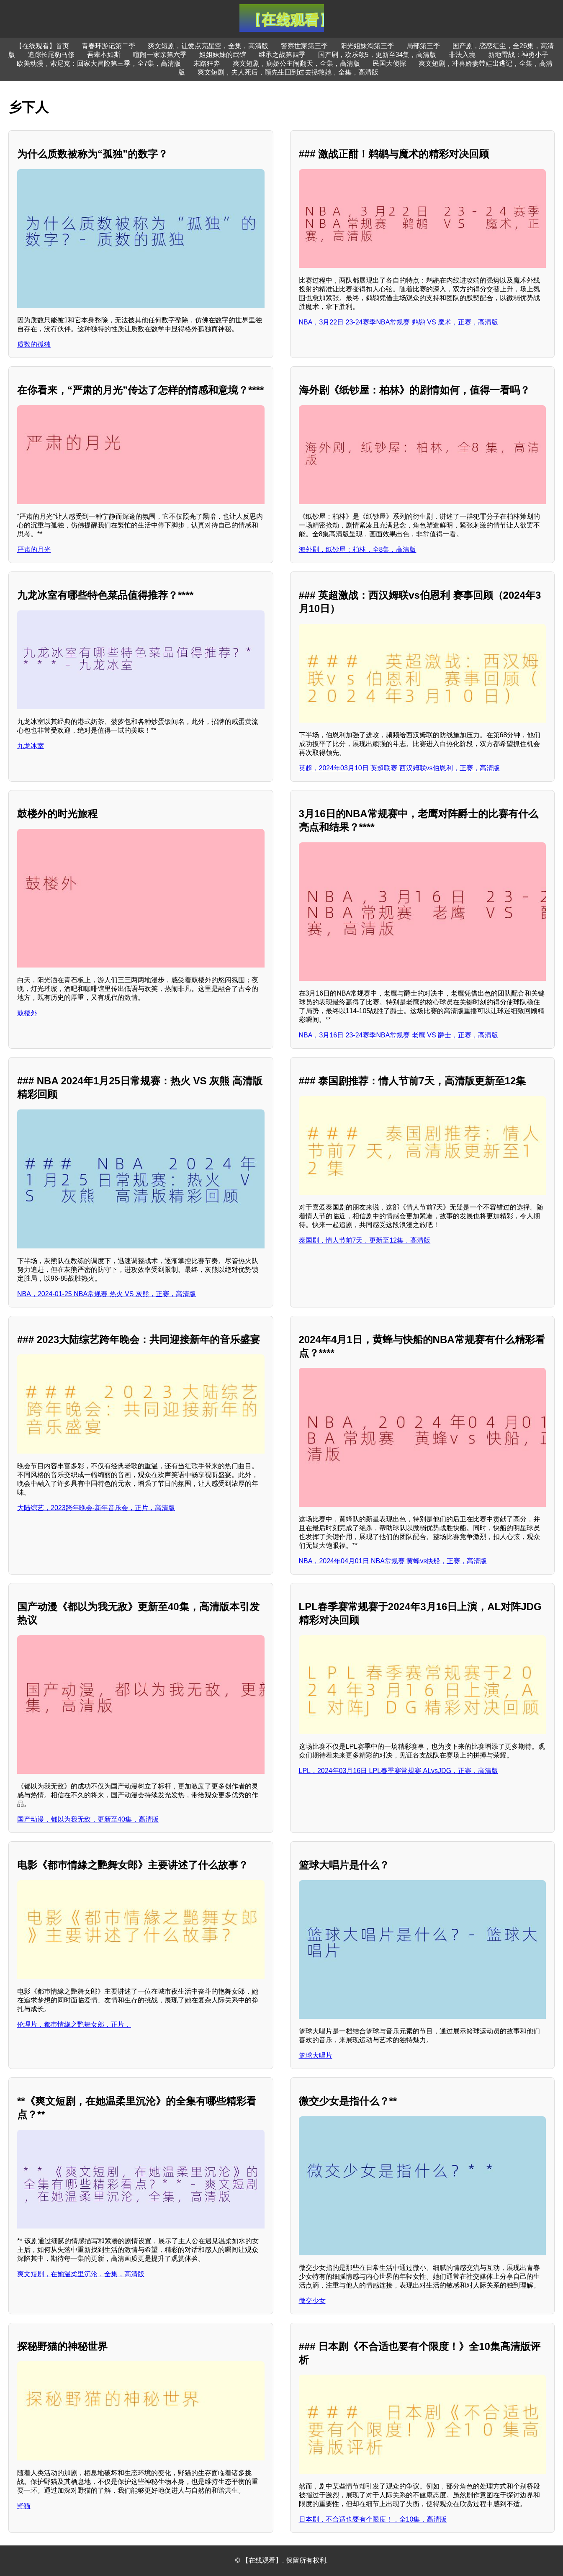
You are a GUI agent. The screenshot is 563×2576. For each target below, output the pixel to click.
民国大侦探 (389, 63)
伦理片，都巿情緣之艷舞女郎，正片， (74, 2024)
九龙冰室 (30, 745)
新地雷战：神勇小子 (518, 54)
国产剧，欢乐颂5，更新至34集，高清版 (377, 54)
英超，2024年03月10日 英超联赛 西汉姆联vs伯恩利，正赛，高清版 (399, 768)
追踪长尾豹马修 (51, 54)
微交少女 (312, 2300)
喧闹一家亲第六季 (160, 54)
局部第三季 (423, 45)
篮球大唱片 (315, 2055)
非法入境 (462, 54)
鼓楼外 (27, 1013)
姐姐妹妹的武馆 (222, 54)
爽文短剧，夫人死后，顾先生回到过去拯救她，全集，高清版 (288, 72)
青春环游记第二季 (108, 45)
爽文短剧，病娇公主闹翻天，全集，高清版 (296, 63)
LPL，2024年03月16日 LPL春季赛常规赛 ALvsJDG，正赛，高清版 (399, 1770)
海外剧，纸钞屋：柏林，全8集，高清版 (357, 549)
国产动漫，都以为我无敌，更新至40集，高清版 (88, 1819)
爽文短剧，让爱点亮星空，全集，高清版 (208, 45)
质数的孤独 (34, 344)
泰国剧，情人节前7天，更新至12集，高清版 (365, 1240)
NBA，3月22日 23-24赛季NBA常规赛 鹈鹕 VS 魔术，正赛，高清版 (399, 322)
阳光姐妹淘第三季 (367, 45)
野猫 (24, 2505)
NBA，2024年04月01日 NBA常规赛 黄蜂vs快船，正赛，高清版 (393, 1561)
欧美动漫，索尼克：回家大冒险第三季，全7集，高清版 (99, 63)
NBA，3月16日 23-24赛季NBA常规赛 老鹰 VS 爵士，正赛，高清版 (399, 1035)
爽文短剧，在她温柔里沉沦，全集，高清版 (80, 2273)
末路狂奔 (206, 63)
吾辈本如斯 (104, 54)
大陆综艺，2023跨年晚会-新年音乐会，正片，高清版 (96, 1507)
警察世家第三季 (304, 45)
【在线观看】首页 (42, 45)
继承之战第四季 (282, 54)
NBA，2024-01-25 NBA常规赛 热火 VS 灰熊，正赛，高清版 (106, 1293)
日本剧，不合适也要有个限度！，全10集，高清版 (373, 2519)
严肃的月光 (34, 549)
